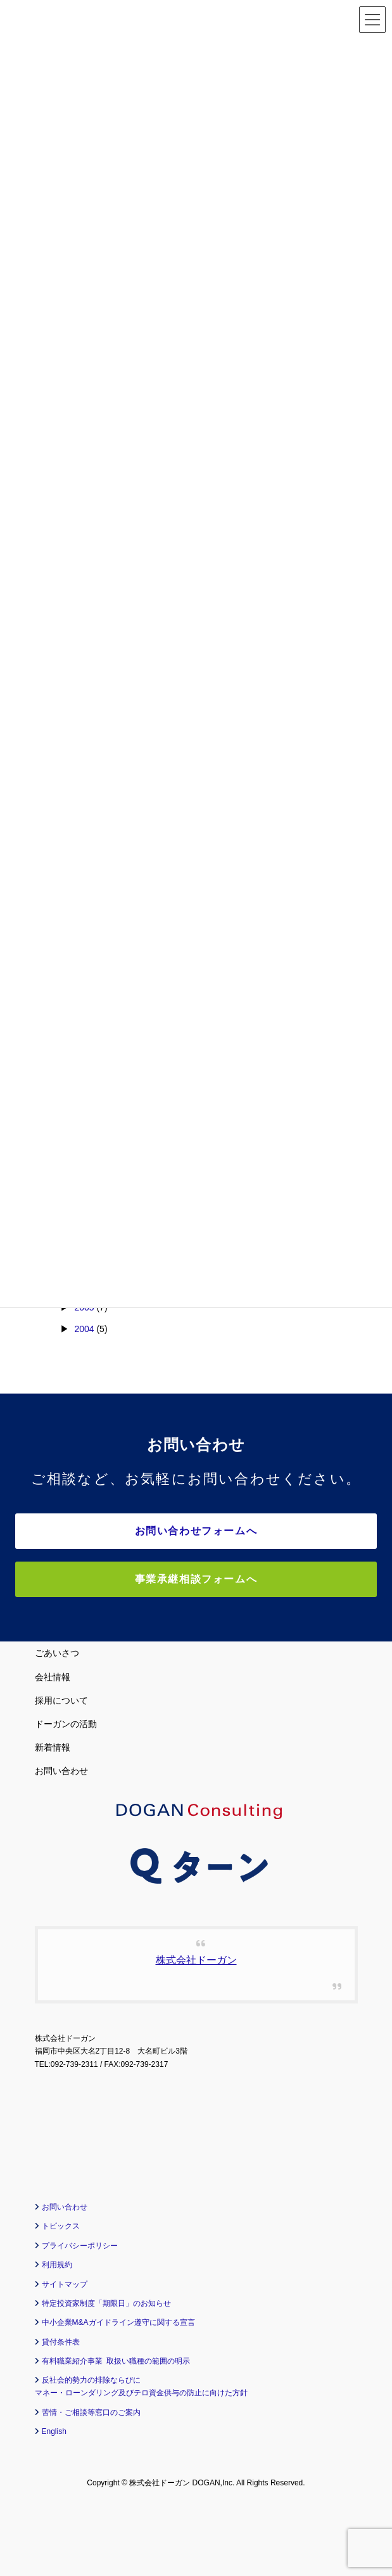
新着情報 (52, 1747)
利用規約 (57, 2264)
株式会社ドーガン (196, 1960)
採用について (61, 1700)
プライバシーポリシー (80, 2245)
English (54, 2431)
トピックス (61, 2226)
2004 (84, 1329)
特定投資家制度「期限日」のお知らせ (106, 2303)
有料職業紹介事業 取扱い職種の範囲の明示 (116, 2361)
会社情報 (52, 1677)
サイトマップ (64, 2284)
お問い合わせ (61, 1771)
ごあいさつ (57, 1653)
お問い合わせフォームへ (196, 1530)
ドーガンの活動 (66, 1724)
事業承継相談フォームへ (196, 1579)
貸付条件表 (61, 2342)
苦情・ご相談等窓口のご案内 (91, 2412)
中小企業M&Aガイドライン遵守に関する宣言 (118, 2322)
